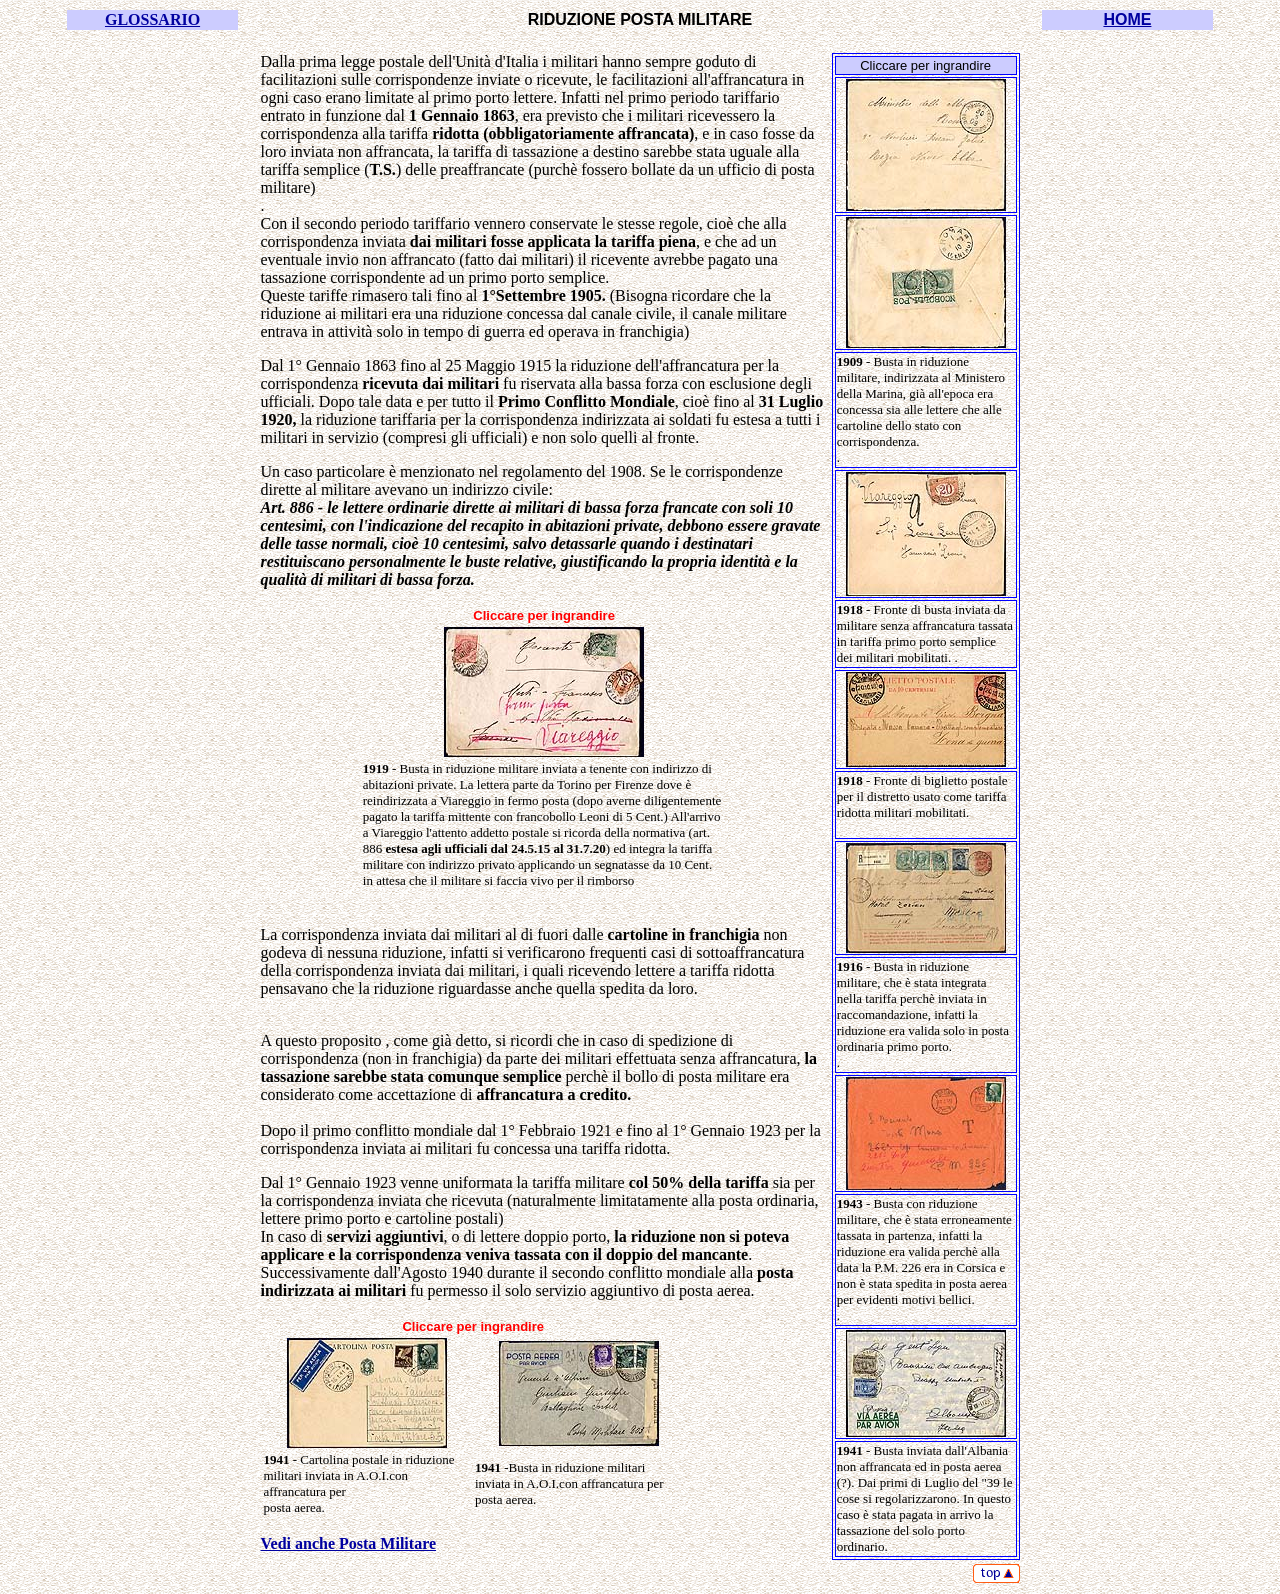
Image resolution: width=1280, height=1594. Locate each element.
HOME (1127, 19)
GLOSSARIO (152, 19)
